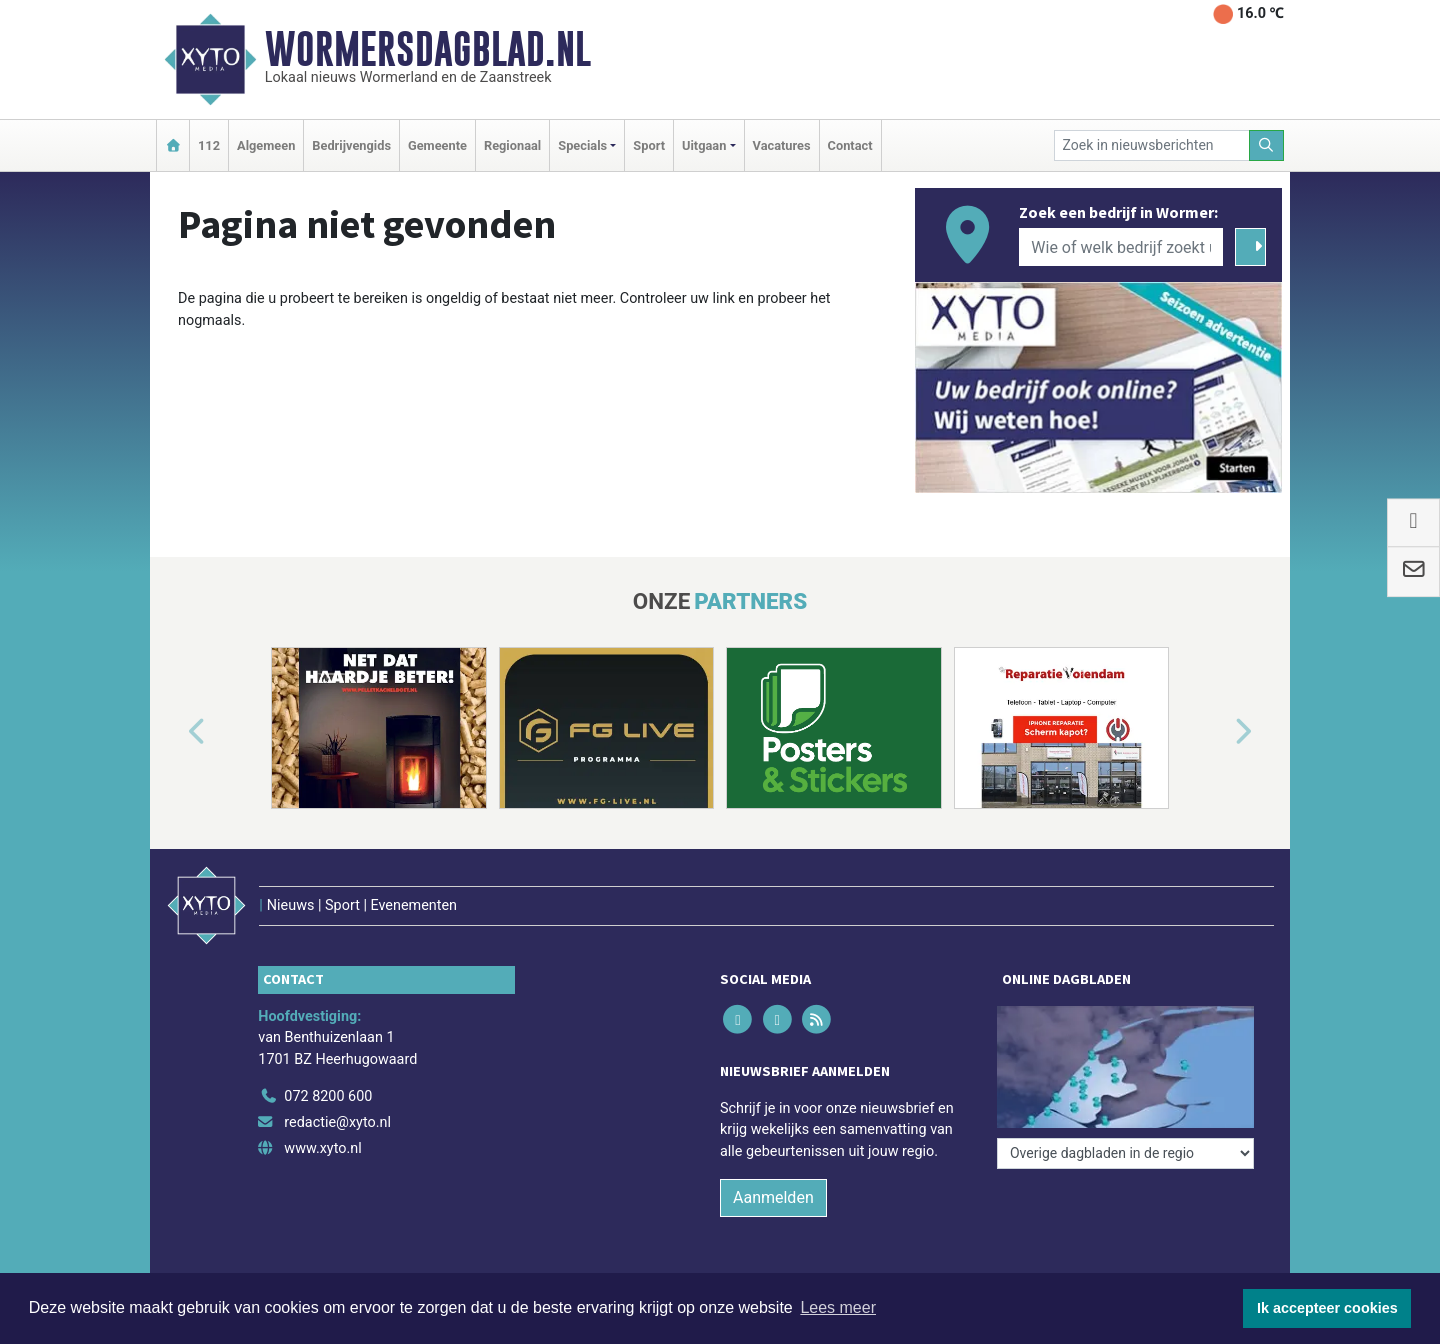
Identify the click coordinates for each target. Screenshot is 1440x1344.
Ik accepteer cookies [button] (1327, 1308)
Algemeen (266, 145)
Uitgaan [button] (704, 145)
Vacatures (782, 145)
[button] (174, 732)
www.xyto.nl (322, 1148)
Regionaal (512, 145)
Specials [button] (582, 145)
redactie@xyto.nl (337, 1122)
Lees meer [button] (838, 1307)
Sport (649, 145)
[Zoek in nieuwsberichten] (1152, 145)
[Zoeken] (1267, 145)
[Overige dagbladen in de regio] (1125, 1153)
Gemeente (437, 145)
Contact (850, 145)
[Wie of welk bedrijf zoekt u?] (1121, 247)
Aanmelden (773, 1197)
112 (209, 145)
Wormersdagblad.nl (428, 49)
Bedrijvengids (351, 145)
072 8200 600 (328, 1096)
